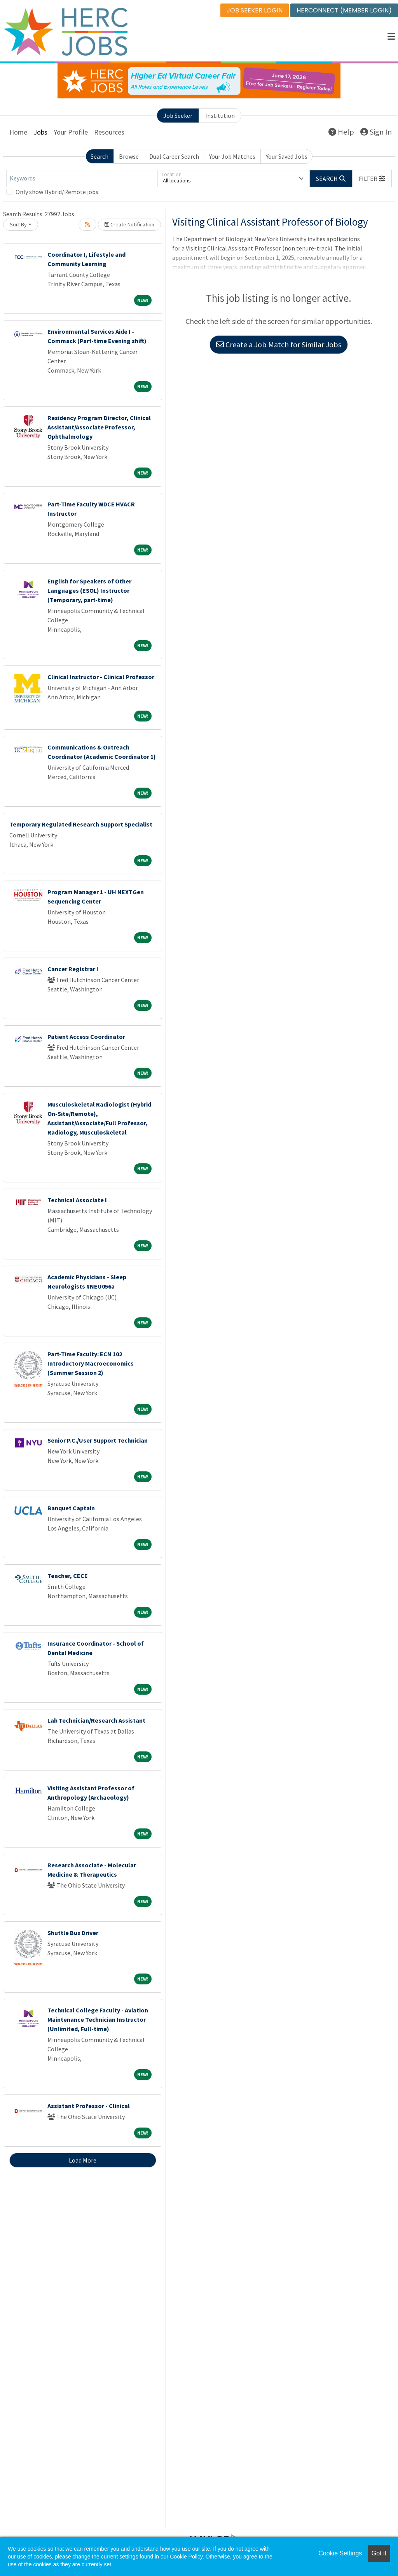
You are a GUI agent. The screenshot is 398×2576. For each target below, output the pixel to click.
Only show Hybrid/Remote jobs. (58, 192)
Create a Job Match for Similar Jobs (278, 345)
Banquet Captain (71, 1508)
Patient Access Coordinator (86, 1036)
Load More (82, 2160)
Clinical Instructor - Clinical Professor (100, 677)
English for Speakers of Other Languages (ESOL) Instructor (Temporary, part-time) (89, 590)
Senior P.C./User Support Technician (97, 1440)
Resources (109, 132)
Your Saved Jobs (286, 156)
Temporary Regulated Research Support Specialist (80, 824)
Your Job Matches (232, 156)
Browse (129, 156)
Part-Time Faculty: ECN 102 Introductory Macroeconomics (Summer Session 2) (90, 1363)
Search (99, 156)
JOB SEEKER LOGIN (255, 10)
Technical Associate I (77, 1200)
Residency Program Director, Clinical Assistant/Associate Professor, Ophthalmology (99, 427)
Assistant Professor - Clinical (88, 2106)
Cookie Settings (340, 2553)
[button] (391, 36)
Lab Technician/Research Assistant (96, 1720)
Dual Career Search (174, 156)
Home (18, 132)
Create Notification (129, 224)
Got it (379, 2553)
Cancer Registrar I (72, 969)
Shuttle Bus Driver (72, 1933)
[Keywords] (82, 178)
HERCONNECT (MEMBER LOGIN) (344, 10)
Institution (220, 115)
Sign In (376, 132)
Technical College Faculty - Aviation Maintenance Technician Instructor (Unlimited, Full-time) (97, 2019)
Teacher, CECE (67, 1576)
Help (341, 132)
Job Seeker (177, 115)
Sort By (18, 224)
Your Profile (71, 132)
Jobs (40, 132)
